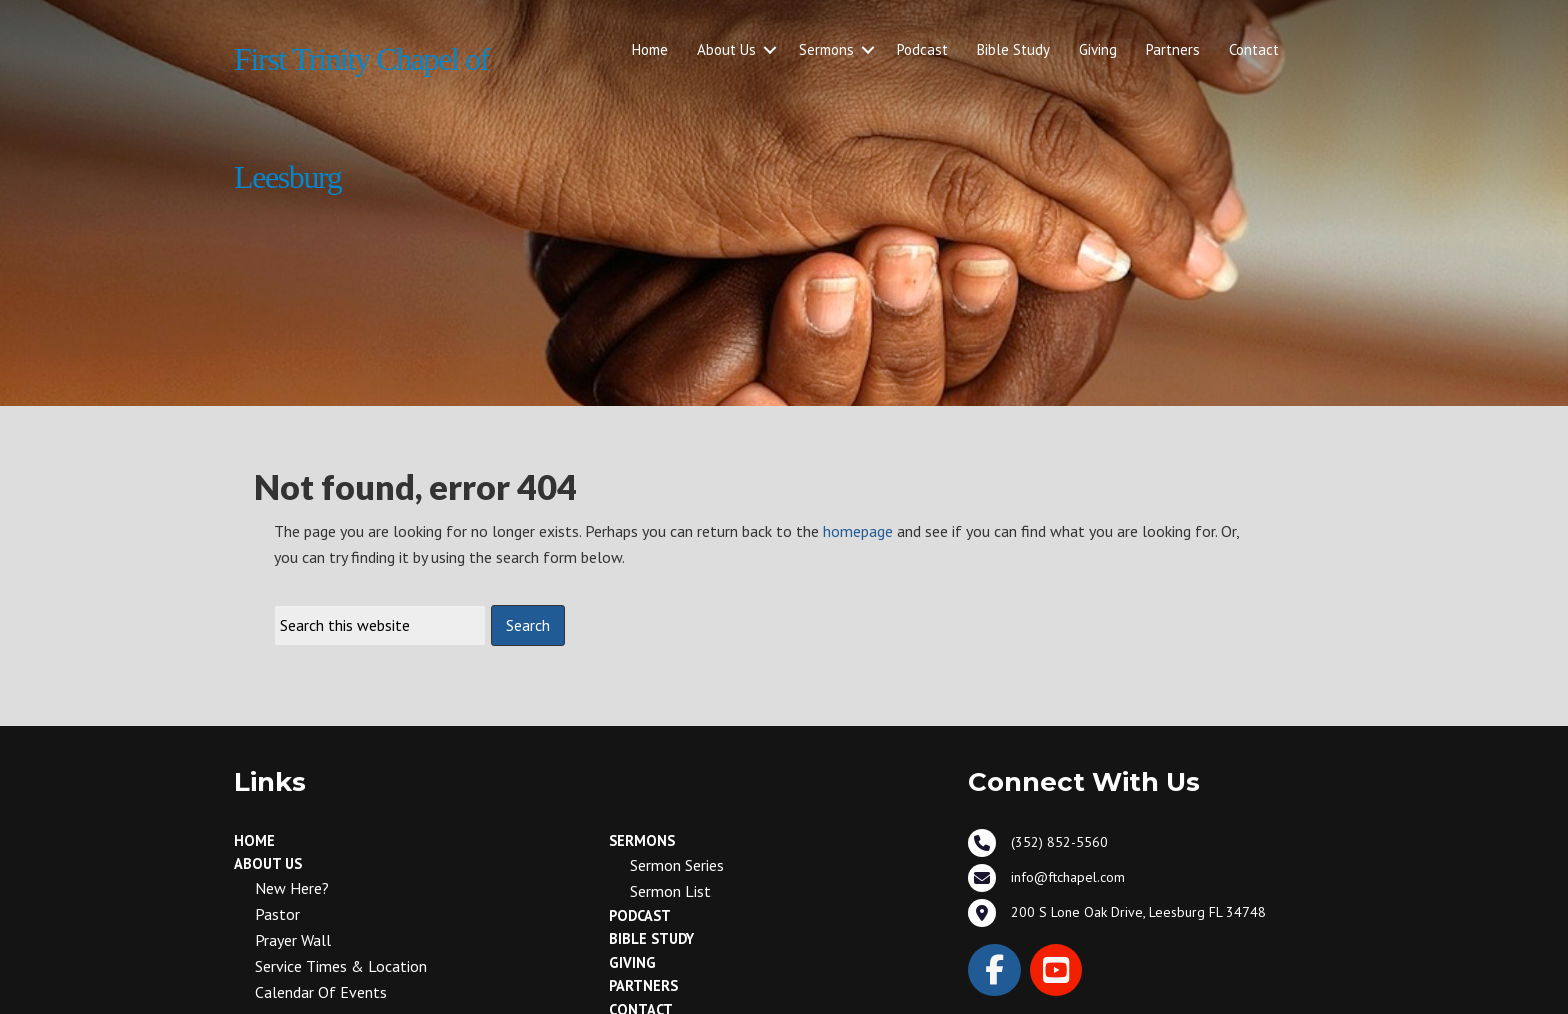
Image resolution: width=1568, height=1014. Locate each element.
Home (650, 49)
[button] (770, 50)
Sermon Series (677, 865)
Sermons (826, 49)
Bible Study (1013, 49)
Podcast (922, 49)
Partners (1173, 49)
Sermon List (670, 891)
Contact (1254, 49)
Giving (1098, 49)
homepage (858, 531)
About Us (726, 49)
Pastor (277, 914)
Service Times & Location (341, 966)
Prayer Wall (293, 940)
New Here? (292, 888)
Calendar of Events (321, 992)
